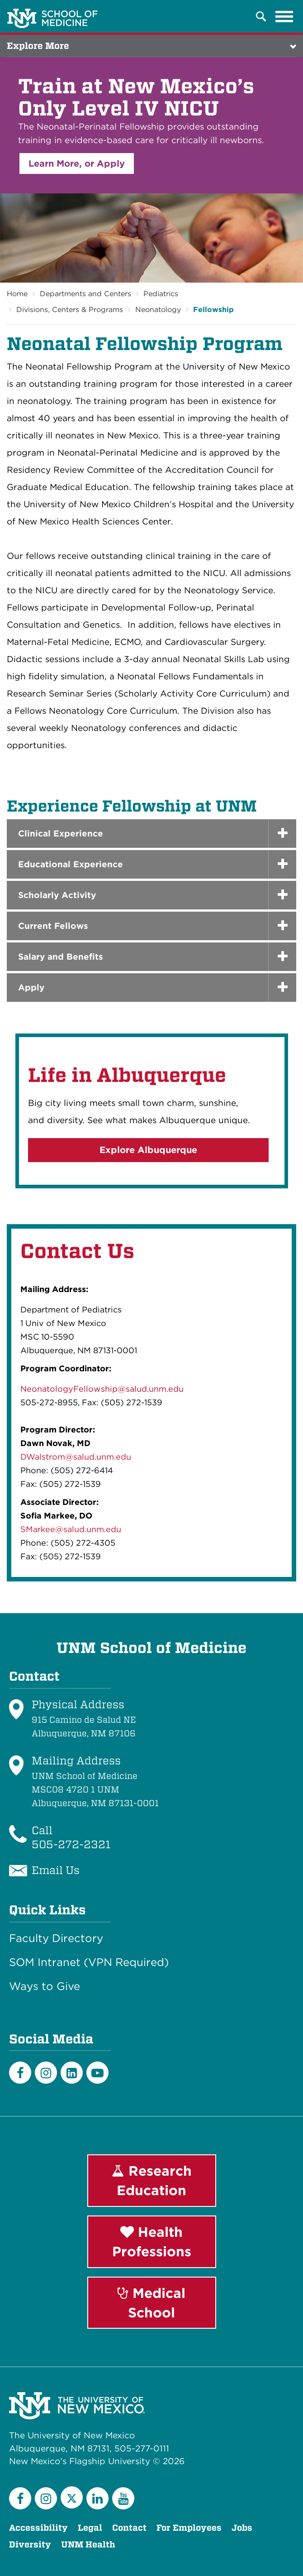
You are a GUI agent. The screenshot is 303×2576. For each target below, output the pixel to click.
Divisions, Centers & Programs (69, 309)
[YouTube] (123, 2498)
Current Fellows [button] (53, 926)
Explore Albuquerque (148, 1149)
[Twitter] (72, 2497)
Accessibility (38, 2528)
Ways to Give (44, 1986)
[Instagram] (46, 2073)
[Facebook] (20, 2073)
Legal (90, 2528)
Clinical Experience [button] (60, 833)
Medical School (151, 2303)
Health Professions (151, 2241)
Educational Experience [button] (70, 864)
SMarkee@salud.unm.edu (70, 1529)
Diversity (30, 2544)
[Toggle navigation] (284, 16)
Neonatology (158, 309)
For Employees (189, 2528)
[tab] (151, 833)
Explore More (38, 45)
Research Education (152, 2180)
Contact (129, 2528)
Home (17, 293)
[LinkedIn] (72, 2073)
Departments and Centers (85, 293)
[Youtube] (97, 2073)
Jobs (242, 2528)
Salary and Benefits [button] (60, 957)
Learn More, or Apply (76, 163)
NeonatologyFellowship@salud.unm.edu (102, 1389)
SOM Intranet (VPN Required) (89, 1962)
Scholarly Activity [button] (57, 895)
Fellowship (213, 309)
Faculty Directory (56, 1938)
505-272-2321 (71, 1844)
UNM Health (88, 2544)
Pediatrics (160, 293)
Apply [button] (31, 987)
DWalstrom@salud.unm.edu (75, 1456)
